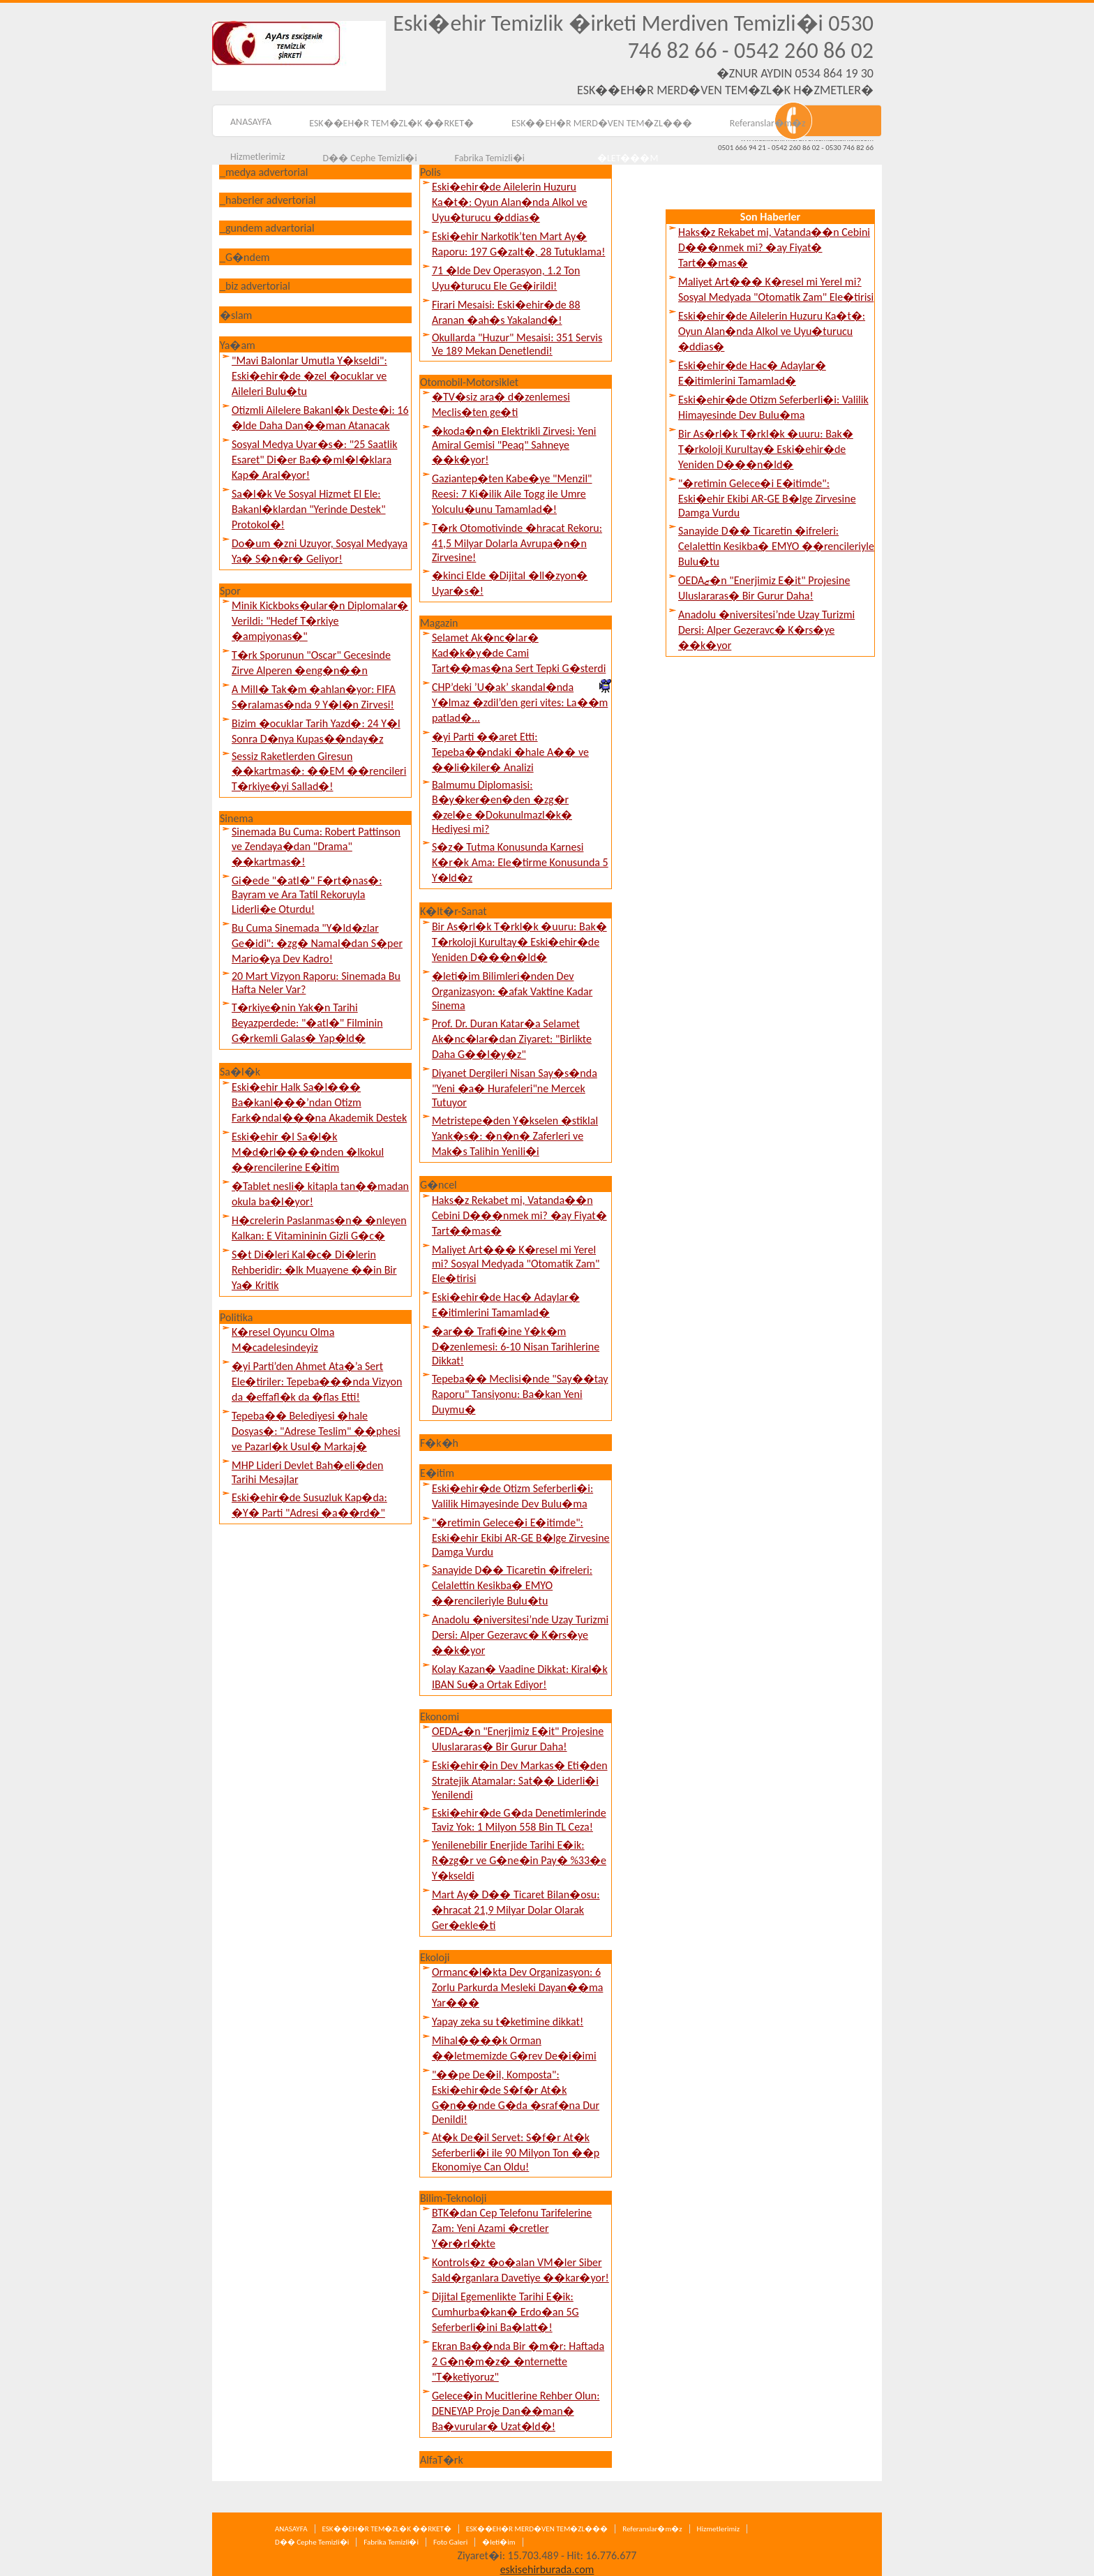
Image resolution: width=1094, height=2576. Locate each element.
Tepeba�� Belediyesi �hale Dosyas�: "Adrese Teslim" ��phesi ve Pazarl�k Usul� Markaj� (316, 1431)
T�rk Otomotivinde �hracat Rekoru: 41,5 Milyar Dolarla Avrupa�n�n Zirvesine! (517, 542)
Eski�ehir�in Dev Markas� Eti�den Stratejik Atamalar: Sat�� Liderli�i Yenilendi (520, 1780)
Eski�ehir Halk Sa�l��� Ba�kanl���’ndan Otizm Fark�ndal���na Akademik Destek (319, 1102)
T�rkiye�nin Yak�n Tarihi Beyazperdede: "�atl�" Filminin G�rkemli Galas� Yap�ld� (307, 1023)
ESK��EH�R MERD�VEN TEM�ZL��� (601, 123)
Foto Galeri (450, 2542)
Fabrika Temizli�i (391, 2542)
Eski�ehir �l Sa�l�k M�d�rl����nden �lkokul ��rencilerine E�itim (308, 1152)
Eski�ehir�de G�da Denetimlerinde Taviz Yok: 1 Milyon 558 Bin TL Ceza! (519, 1819)
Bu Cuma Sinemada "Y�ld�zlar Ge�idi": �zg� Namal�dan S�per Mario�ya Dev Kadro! (317, 943)
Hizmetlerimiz (257, 157)
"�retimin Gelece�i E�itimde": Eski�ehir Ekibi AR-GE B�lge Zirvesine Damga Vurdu (521, 1537)
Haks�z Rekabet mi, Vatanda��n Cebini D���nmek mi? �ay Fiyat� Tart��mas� (519, 1215)
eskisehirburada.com (547, 2569)
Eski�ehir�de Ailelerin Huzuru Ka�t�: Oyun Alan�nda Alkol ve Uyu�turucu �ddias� (509, 202)
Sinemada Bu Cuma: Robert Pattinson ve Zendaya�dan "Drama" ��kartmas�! (316, 846)
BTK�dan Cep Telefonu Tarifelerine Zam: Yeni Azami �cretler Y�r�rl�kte (512, 2228)
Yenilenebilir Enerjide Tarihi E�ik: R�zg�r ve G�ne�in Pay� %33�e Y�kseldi (519, 1860)
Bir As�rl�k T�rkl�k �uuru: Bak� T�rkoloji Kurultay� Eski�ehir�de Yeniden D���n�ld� (519, 942)
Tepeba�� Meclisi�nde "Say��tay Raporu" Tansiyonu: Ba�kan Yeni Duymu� (520, 1394)
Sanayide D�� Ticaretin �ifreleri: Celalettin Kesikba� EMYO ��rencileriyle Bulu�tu (512, 1585)
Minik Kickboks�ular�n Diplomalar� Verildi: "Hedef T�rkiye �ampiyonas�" (320, 621)
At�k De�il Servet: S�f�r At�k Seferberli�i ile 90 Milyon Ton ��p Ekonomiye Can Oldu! (515, 2152)
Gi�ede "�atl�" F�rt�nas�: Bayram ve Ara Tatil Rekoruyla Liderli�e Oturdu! (307, 895)
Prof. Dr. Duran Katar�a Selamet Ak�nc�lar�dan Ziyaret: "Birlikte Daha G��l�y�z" (512, 1039)
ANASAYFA (250, 122)
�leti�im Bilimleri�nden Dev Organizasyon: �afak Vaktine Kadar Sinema (512, 990)
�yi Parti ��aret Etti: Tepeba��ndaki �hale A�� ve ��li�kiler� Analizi (510, 752)
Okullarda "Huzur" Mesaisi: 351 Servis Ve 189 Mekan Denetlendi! (517, 344)
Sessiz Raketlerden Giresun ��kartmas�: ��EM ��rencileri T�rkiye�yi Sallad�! (319, 771)
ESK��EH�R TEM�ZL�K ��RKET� (391, 123)
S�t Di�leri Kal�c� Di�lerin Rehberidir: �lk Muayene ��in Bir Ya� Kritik (314, 1270)
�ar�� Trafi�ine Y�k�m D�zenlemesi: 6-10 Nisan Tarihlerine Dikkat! (515, 1346)
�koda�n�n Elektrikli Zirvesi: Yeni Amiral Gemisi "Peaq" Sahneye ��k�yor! (514, 445)
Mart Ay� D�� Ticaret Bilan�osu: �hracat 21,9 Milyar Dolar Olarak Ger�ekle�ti (516, 1910)
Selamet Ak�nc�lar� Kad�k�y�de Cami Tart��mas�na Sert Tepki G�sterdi (519, 653)
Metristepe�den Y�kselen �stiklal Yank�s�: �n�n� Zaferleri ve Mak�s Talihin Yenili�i (515, 1136)
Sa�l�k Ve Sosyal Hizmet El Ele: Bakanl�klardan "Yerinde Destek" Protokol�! (309, 509)
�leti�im (498, 2542)
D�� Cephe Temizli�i (312, 2542)
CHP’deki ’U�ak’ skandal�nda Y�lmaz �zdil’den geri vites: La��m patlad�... (520, 702)
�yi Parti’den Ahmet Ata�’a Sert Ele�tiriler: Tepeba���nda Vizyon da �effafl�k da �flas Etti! (317, 1382)
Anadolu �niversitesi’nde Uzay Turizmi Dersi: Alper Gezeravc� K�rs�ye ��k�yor (520, 1635)
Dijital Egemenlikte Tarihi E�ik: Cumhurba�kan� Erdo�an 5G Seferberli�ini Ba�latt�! (505, 2312)
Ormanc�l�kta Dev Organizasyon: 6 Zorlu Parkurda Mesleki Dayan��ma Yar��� (517, 1987)
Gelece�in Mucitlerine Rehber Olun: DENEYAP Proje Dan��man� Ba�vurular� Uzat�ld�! (516, 2411)
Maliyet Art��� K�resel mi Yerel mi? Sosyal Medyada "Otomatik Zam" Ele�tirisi (516, 1264)
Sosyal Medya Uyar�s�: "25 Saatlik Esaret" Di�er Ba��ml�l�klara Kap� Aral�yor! (314, 460)
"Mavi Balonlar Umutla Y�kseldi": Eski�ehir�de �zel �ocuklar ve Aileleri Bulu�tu (309, 376)
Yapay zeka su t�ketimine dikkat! (507, 2021)
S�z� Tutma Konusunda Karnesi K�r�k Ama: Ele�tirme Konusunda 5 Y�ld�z (520, 862)
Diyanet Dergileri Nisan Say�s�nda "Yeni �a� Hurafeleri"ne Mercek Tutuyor (514, 1087)
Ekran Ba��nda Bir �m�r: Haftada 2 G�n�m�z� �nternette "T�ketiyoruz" (518, 2361)
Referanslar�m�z (768, 123)
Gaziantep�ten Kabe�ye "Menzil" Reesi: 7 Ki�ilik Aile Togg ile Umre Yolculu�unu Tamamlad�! (512, 494)
